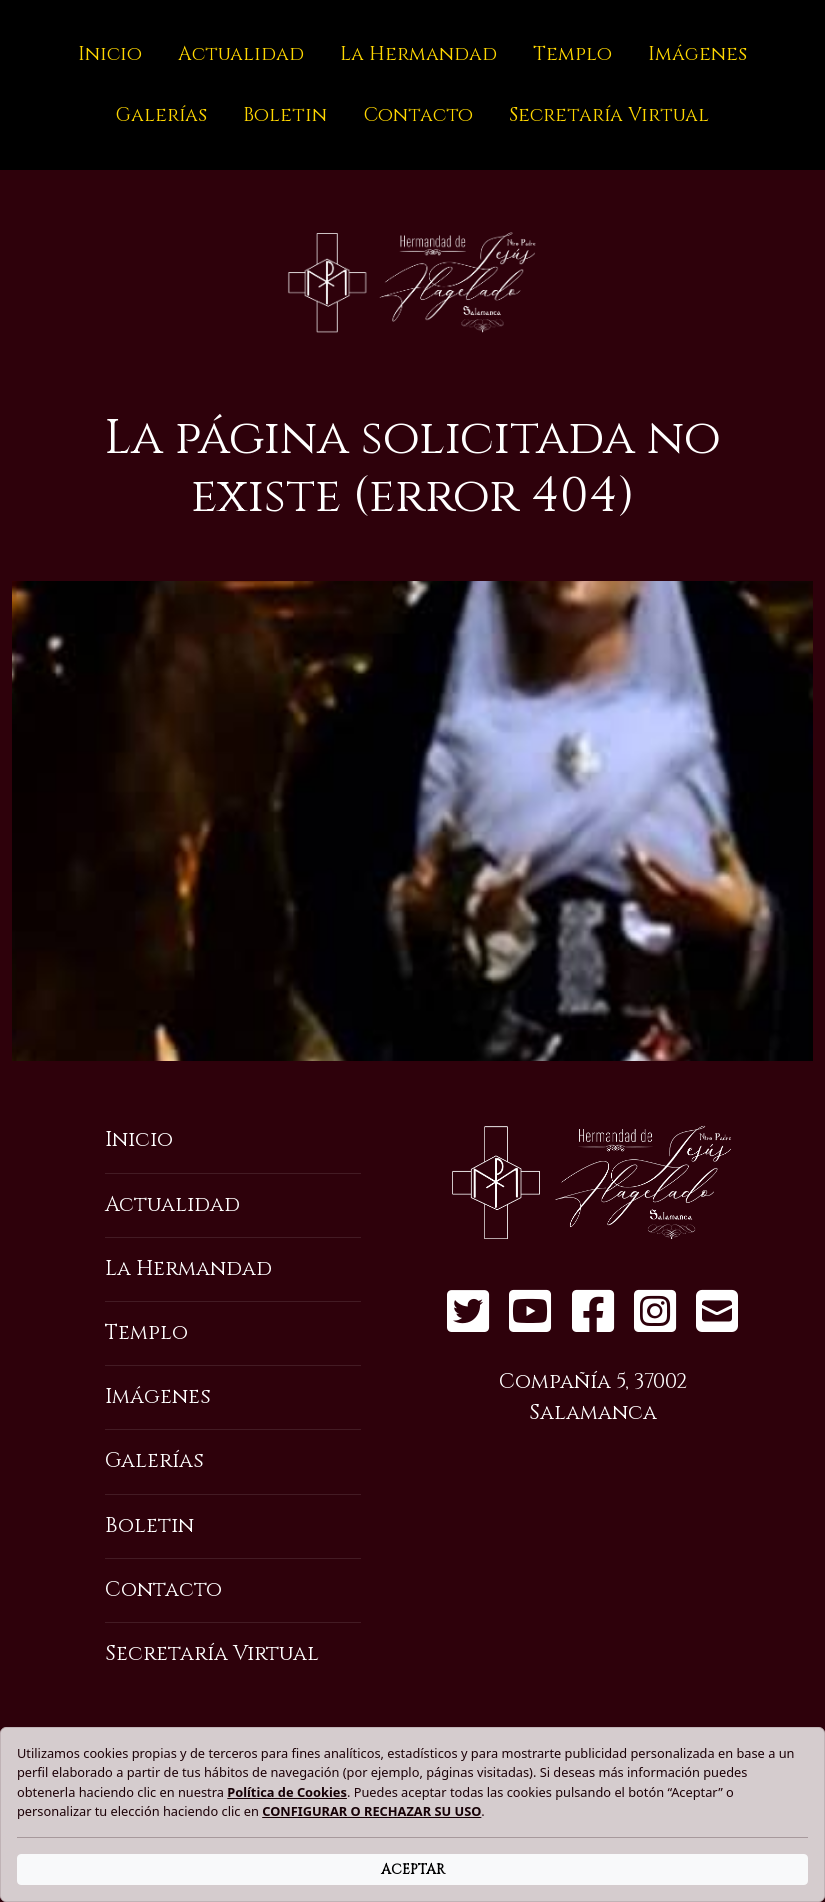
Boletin (285, 115)
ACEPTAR (413, 1869)
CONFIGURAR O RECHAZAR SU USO (371, 1811)
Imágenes (697, 54)
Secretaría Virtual (609, 115)
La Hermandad (418, 54)
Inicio (110, 54)
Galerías (161, 115)
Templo (572, 54)
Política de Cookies (287, 1792)
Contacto (418, 115)
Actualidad (241, 54)
